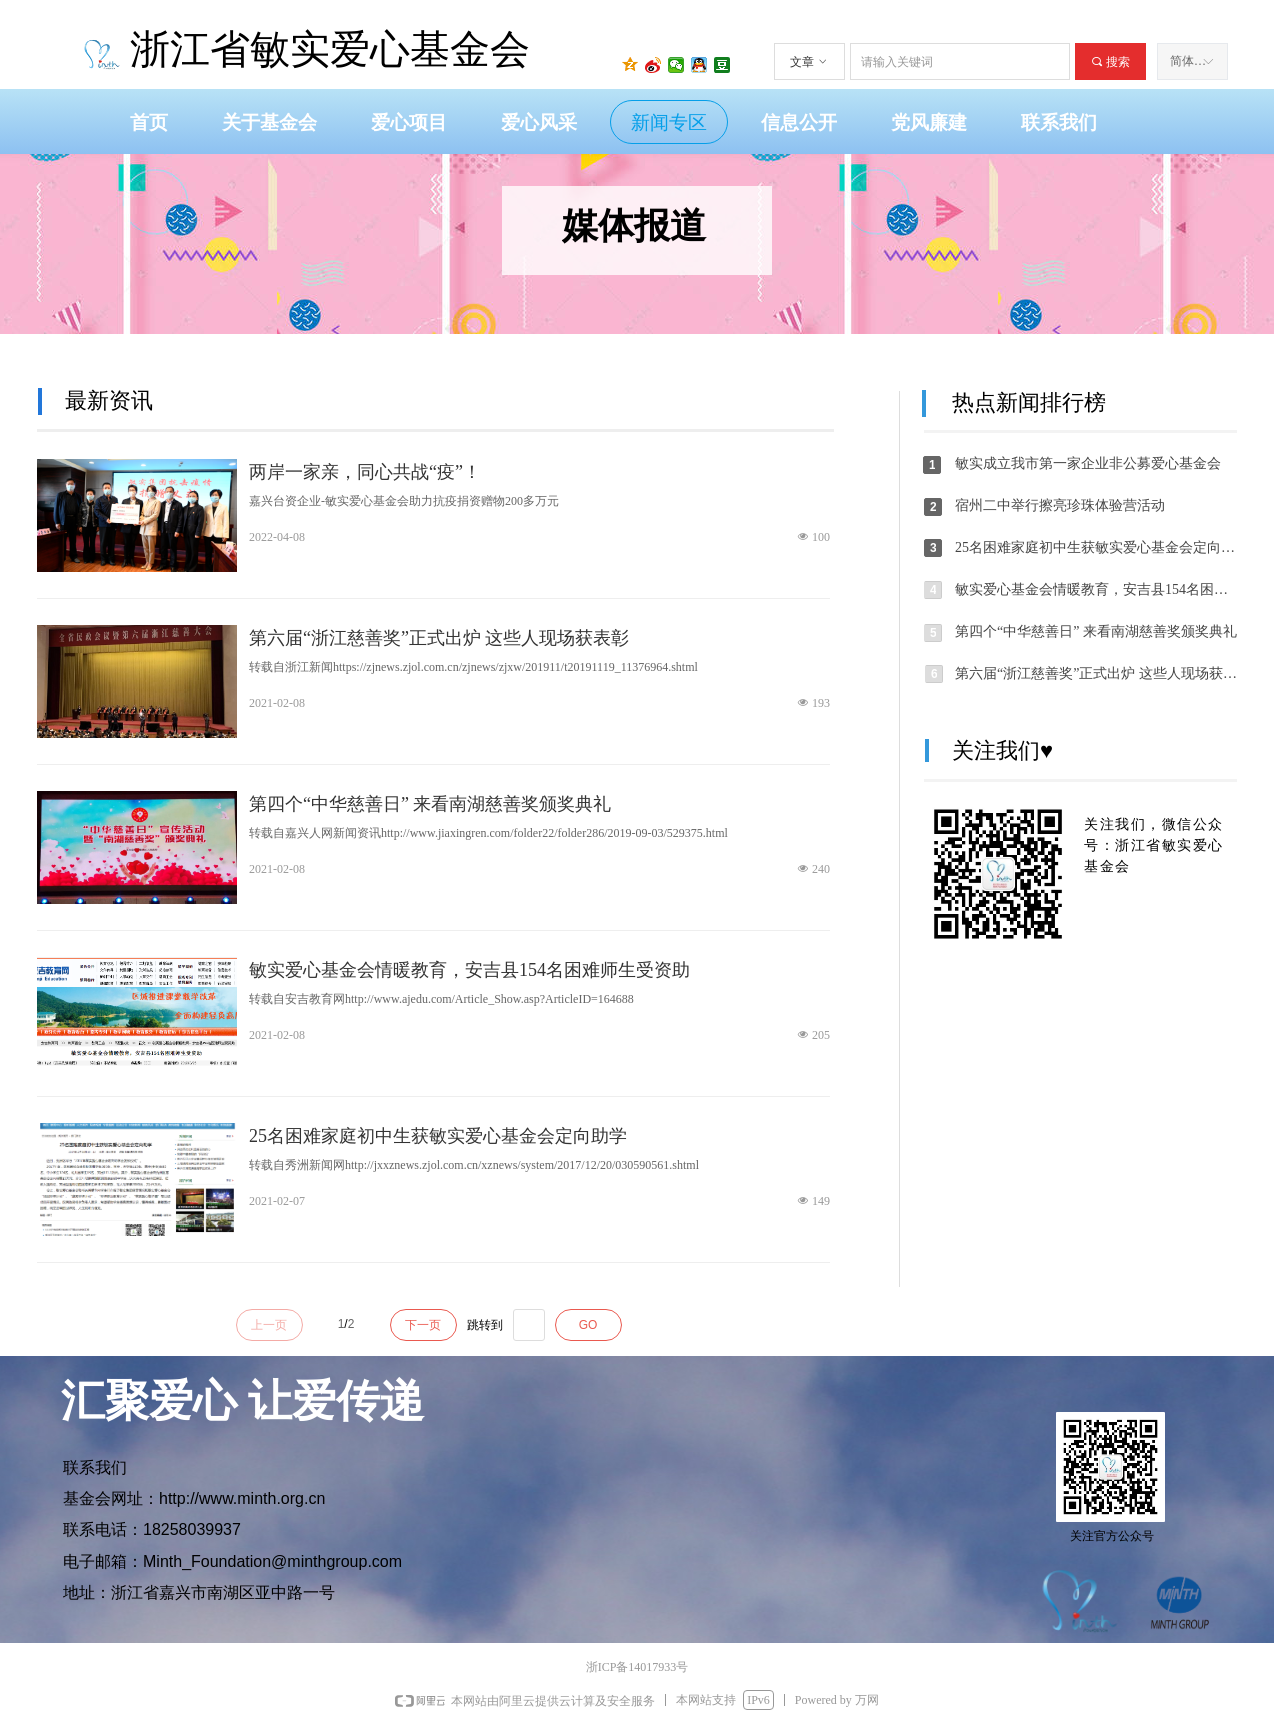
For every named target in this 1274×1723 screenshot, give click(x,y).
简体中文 (1194, 61)
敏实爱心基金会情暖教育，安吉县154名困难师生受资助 (469, 970)
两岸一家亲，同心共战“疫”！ (365, 472)
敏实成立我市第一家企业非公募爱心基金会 (1088, 463)
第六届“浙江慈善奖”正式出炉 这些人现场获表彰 (439, 638)
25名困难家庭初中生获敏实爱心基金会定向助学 (438, 1136)
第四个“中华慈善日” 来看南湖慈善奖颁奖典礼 (430, 804)
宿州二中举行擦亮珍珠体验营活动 (1060, 505)
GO (588, 1325)
